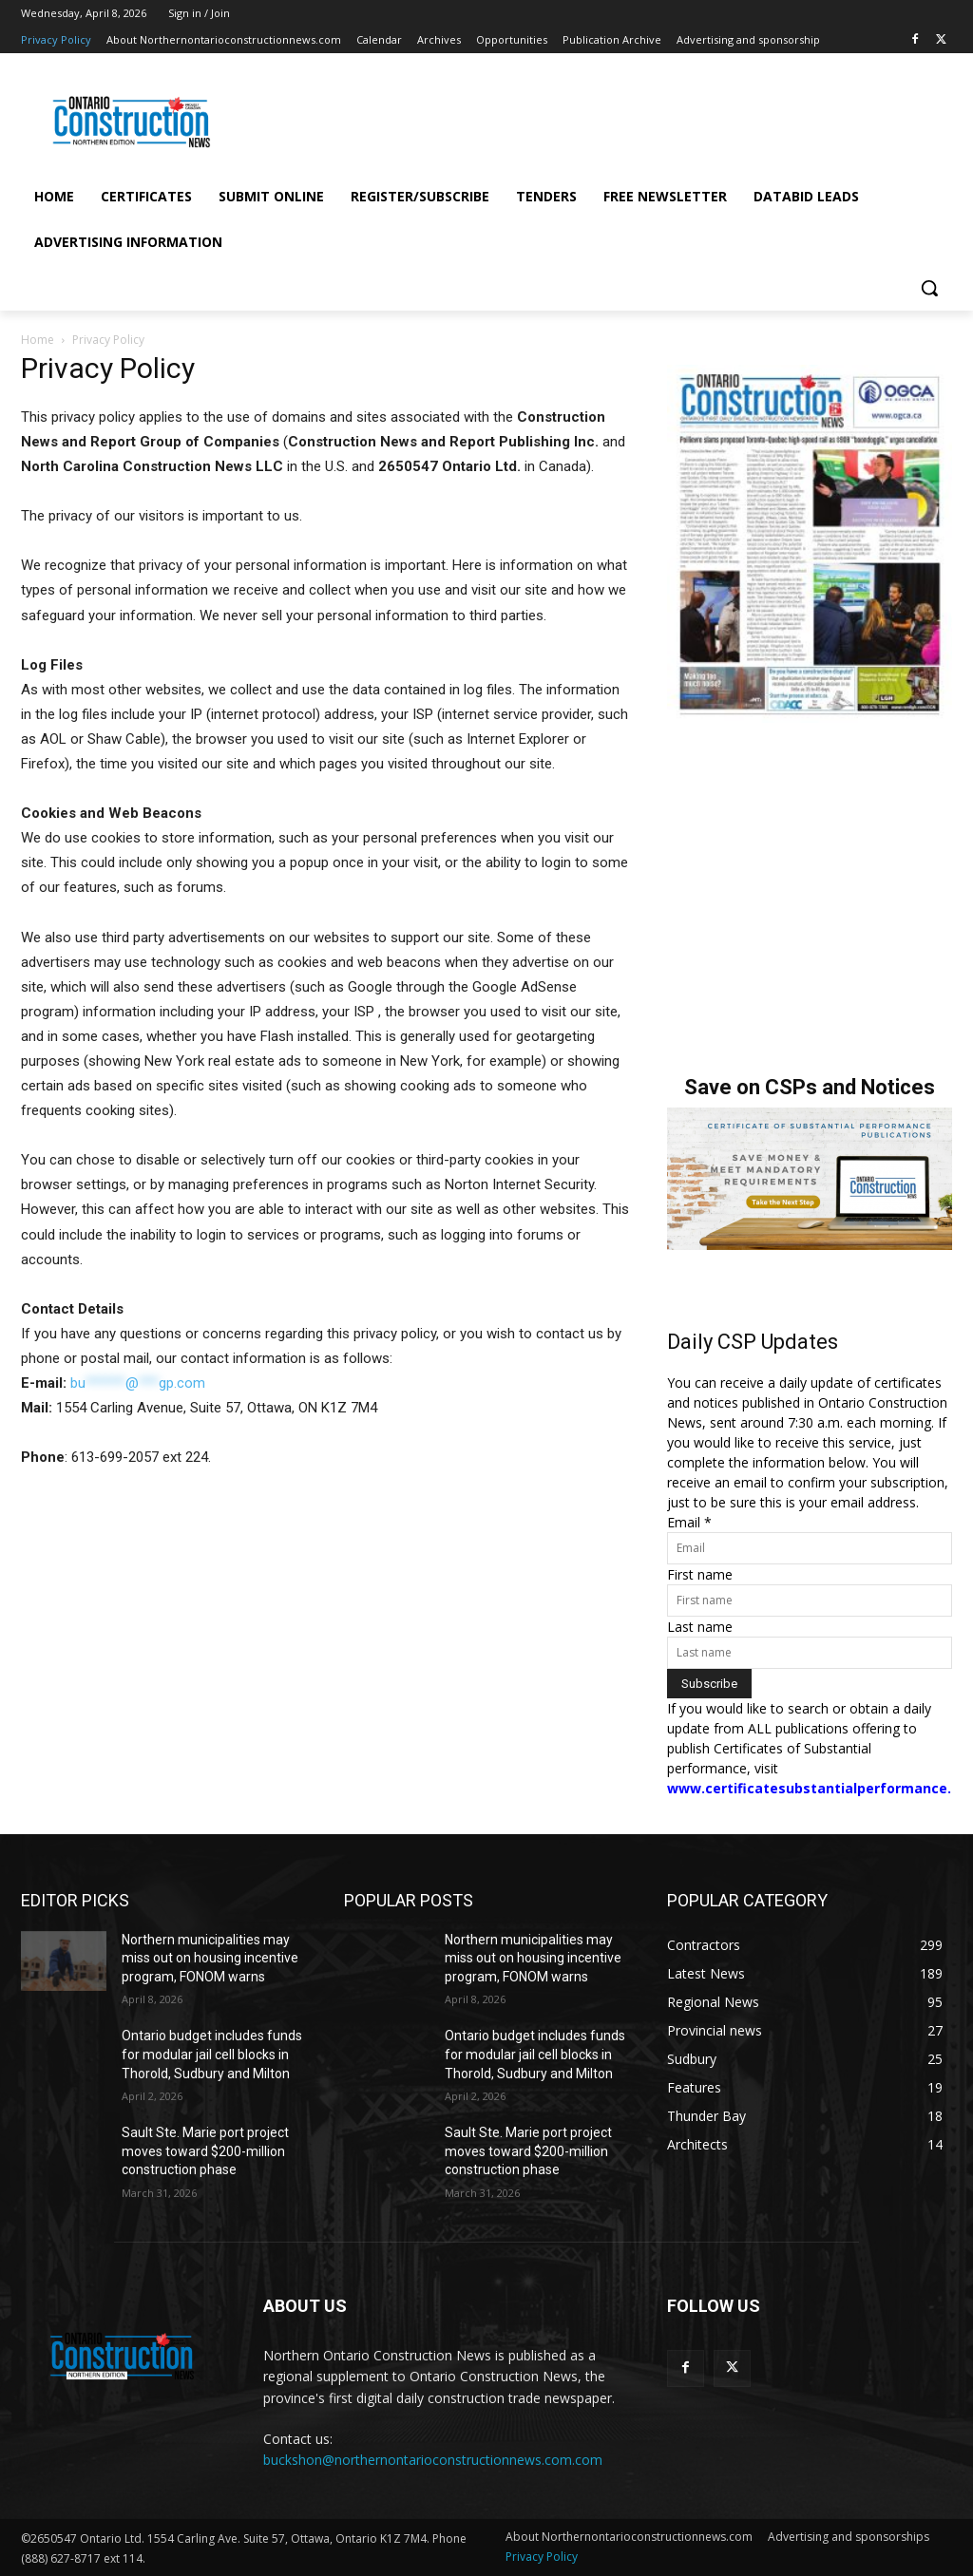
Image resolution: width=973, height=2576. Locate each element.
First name (700, 1574)
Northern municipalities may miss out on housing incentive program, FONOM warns (210, 1958)
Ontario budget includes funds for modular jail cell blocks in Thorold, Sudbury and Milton (212, 2054)
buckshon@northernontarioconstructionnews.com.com (432, 2460)
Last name (700, 1627)
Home (37, 339)
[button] (929, 288)
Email (689, 1522)
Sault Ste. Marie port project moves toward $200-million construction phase (205, 2151)
